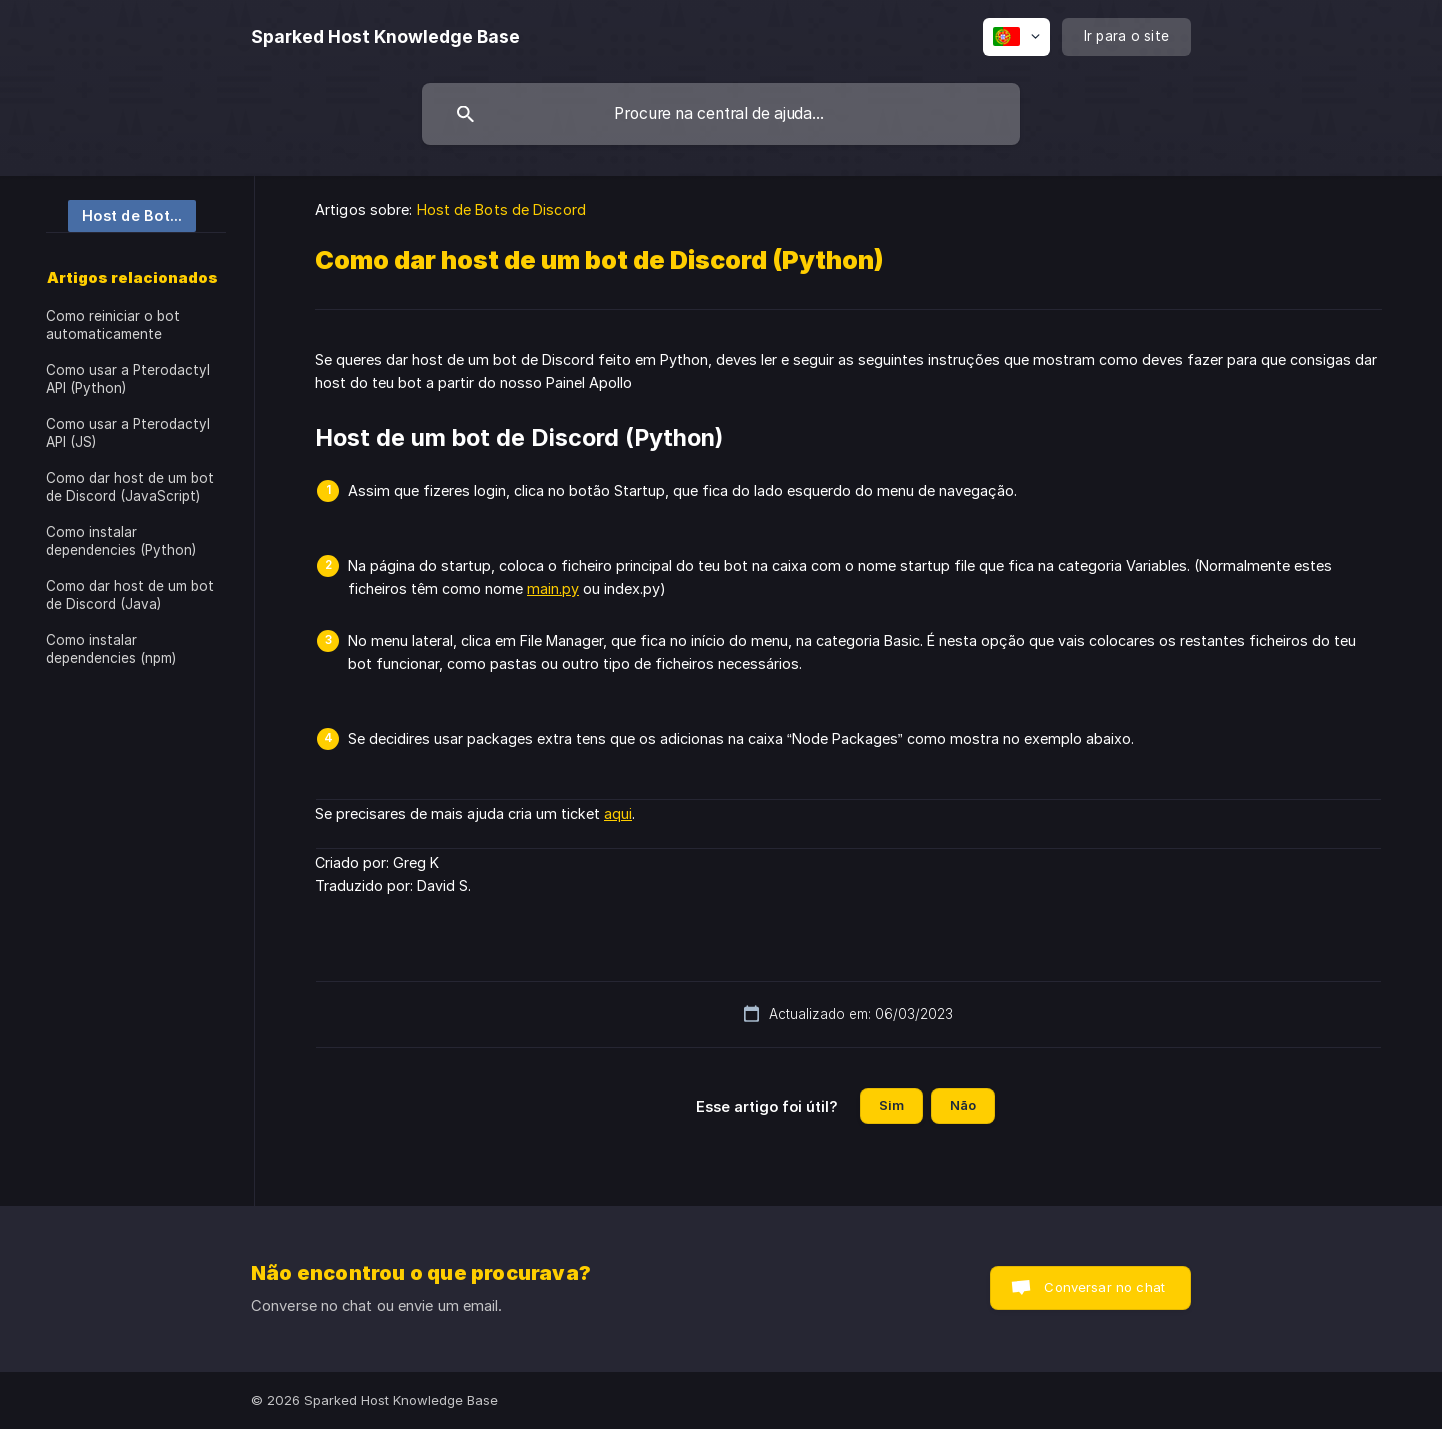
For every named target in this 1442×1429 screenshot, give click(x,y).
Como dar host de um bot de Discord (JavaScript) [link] (130, 487)
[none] (385, 37)
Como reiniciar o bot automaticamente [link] (113, 325)
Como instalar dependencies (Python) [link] (121, 541)
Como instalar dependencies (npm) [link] (111, 649)
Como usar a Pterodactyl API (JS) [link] (128, 433)
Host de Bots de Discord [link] (501, 209)
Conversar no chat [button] (1104, 1287)
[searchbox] (721, 114)
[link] (121, 214)
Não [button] (963, 1105)
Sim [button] (891, 1105)
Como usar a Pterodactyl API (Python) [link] (128, 379)
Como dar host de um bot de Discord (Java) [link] (130, 595)
